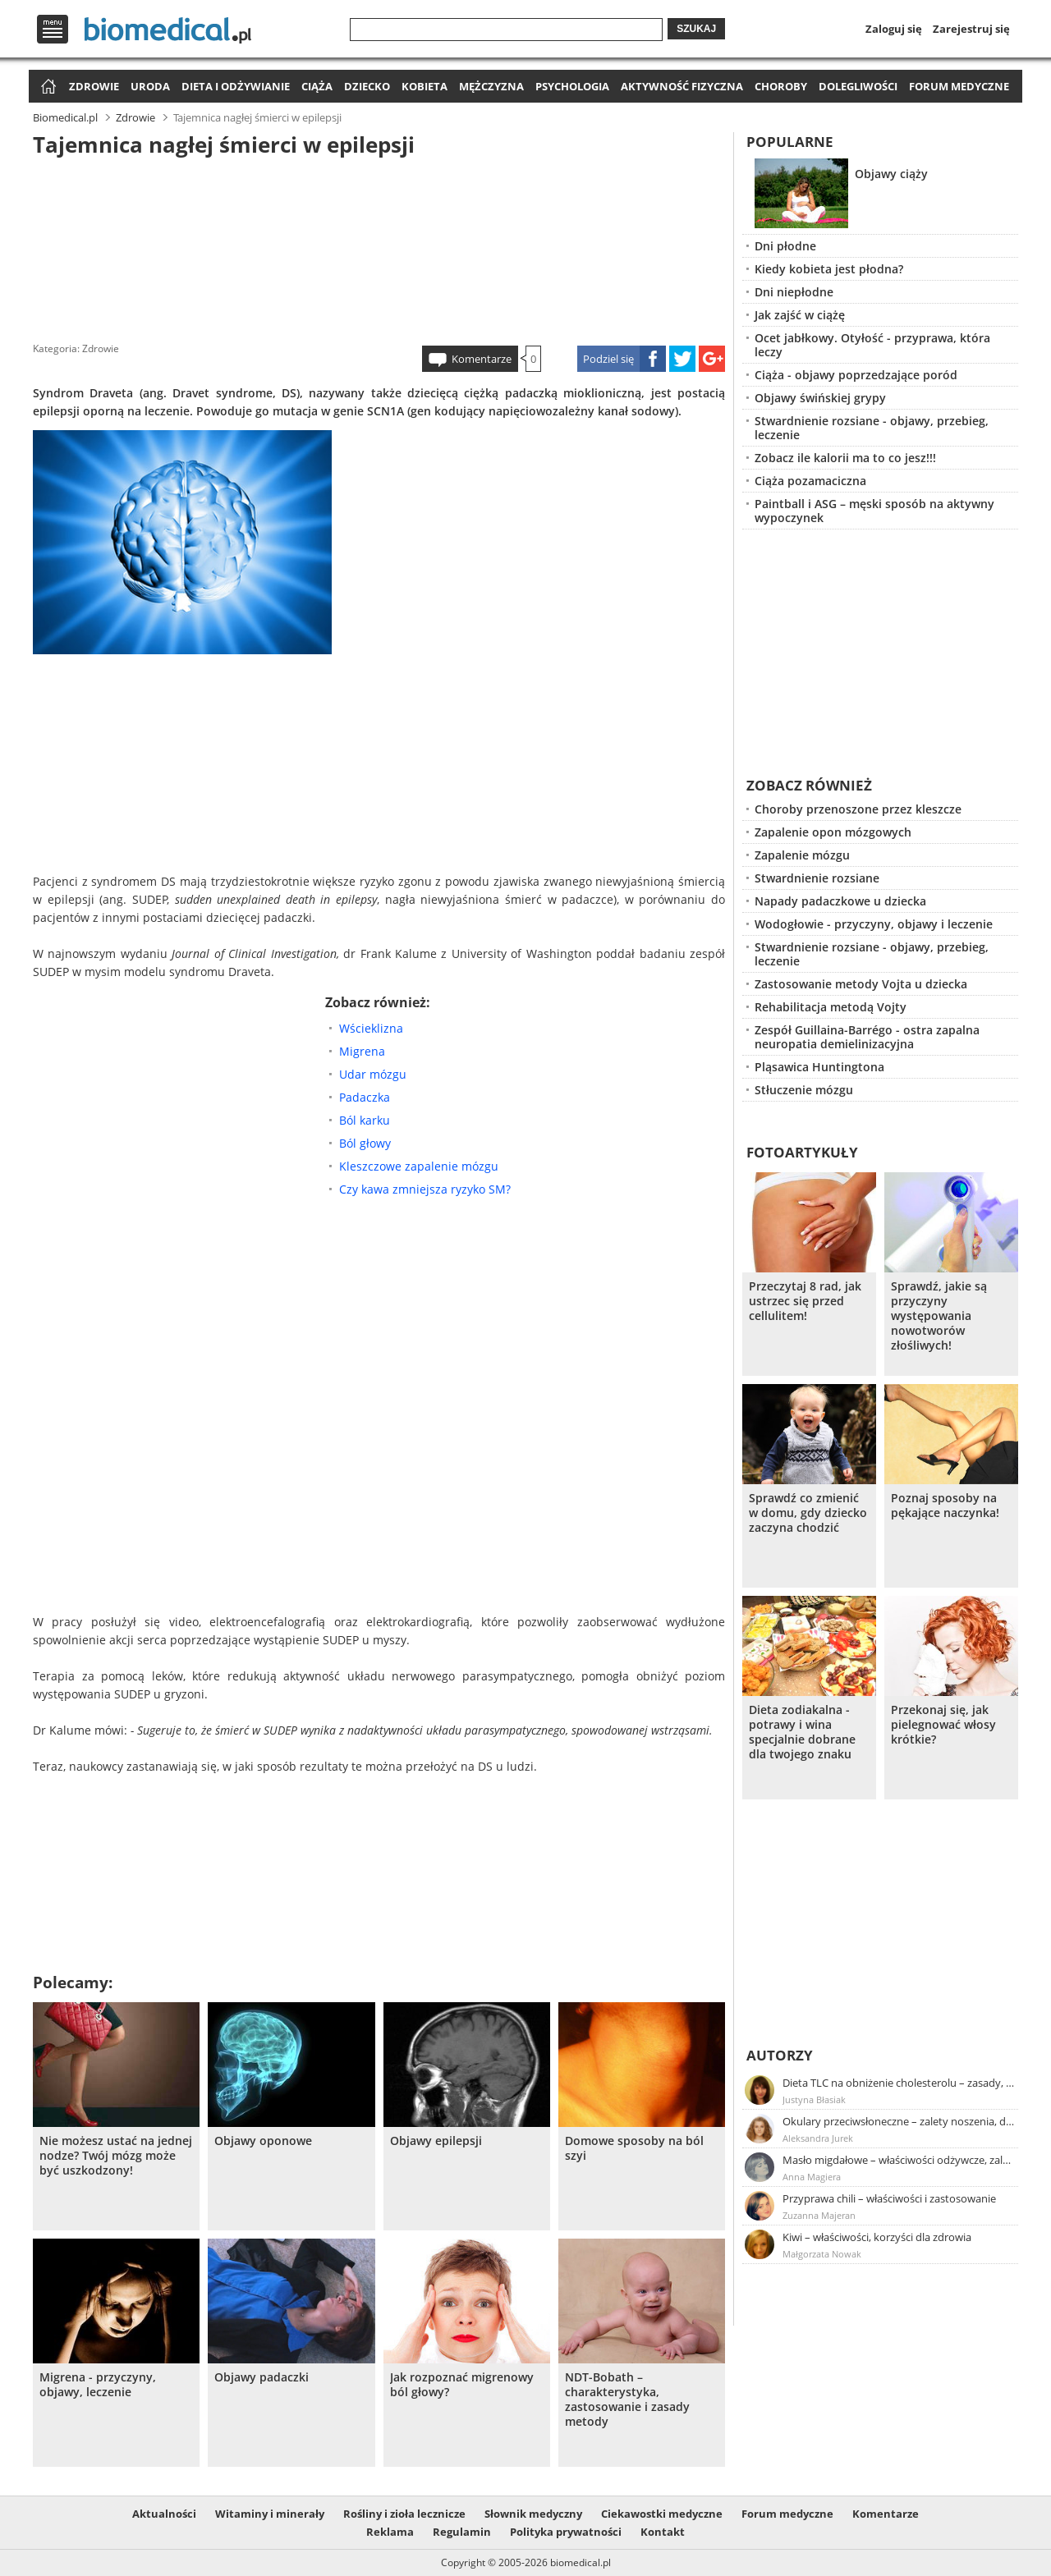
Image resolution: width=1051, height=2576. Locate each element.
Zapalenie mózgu (802, 855)
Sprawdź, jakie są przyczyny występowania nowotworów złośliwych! (939, 1316)
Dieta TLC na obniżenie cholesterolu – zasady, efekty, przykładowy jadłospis (899, 2082)
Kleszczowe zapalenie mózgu (418, 1166)
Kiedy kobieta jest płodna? (829, 269)
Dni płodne (785, 246)
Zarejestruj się (971, 28)
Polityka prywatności (566, 2531)
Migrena (362, 1051)
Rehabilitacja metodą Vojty (830, 1007)
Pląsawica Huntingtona (819, 1067)
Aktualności (164, 2513)
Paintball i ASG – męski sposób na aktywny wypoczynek (874, 510)
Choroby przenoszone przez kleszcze (858, 809)
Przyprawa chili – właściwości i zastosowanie (889, 2198)
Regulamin (462, 2531)
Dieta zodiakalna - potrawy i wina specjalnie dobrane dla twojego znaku (802, 1732)
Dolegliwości (858, 86)
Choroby (781, 86)
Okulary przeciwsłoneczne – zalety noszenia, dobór (899, 2121)
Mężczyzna (491, 86)
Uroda (150, 86)
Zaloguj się (893, 28)
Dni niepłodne (794, 292)
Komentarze (482, 358)
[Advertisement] (379, 245)
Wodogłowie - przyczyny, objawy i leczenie (874, 924)
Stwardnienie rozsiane (817, 878)
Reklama (390, 2531)
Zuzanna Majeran (819, 2215)
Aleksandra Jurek (818, 2138)
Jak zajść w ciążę (800, 315)
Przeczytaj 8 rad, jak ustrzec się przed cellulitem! (805, 1301)
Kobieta (424, 86)
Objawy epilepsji (436, 2141)
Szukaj (696, 28)
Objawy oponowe (263, 2141)
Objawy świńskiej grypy (820, 398)
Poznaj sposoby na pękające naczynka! (945, 1505)
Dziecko (367, 86)
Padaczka (364, 1097)
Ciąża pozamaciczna (810, 480)
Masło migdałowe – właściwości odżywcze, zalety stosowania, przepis (899, 2159)
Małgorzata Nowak (822, 2254)
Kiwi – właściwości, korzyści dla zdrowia (877, 2237)
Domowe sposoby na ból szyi (634, 2148)
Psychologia (572, 86)
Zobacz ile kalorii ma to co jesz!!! (845, 457)
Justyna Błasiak (814, 2099)
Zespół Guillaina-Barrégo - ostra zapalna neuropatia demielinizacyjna (867, 1037)
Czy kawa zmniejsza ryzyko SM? (425, 1189)
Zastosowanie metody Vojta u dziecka (861, 984)
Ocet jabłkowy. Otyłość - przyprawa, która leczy (872, 345)
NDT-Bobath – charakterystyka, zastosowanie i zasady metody (627, 2399)
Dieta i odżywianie (235, 86)
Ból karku (364, 1120)
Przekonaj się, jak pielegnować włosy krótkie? (943, 1725)
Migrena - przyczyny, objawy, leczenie (97, 2385)
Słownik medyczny (533, 2513)
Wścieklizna (371, 1028)
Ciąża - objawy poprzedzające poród (856, 375)
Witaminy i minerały (269, 2513)
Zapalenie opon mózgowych (833, 832)
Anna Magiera (812, 2176)
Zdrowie (94, 86)
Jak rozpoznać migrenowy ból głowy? (462, 2385)
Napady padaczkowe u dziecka (840, 901)
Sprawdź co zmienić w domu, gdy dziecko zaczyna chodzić (808, 1513)
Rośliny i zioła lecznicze (404, 2513)
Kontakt (662, 2531)
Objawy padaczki (261, 2377)
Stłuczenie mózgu (804, 1090)
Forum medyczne (959, 86)
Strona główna (46, 87)
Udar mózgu (372, 1074)
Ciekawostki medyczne (662, 2513)
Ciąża (317, 86)
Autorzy (779, 2055)
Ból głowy (365, 1143)
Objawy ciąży (891, 173)
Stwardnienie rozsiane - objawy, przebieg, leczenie (872, 427)
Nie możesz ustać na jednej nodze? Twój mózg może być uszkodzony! (115, 2156)
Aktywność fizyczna (682, 86)
